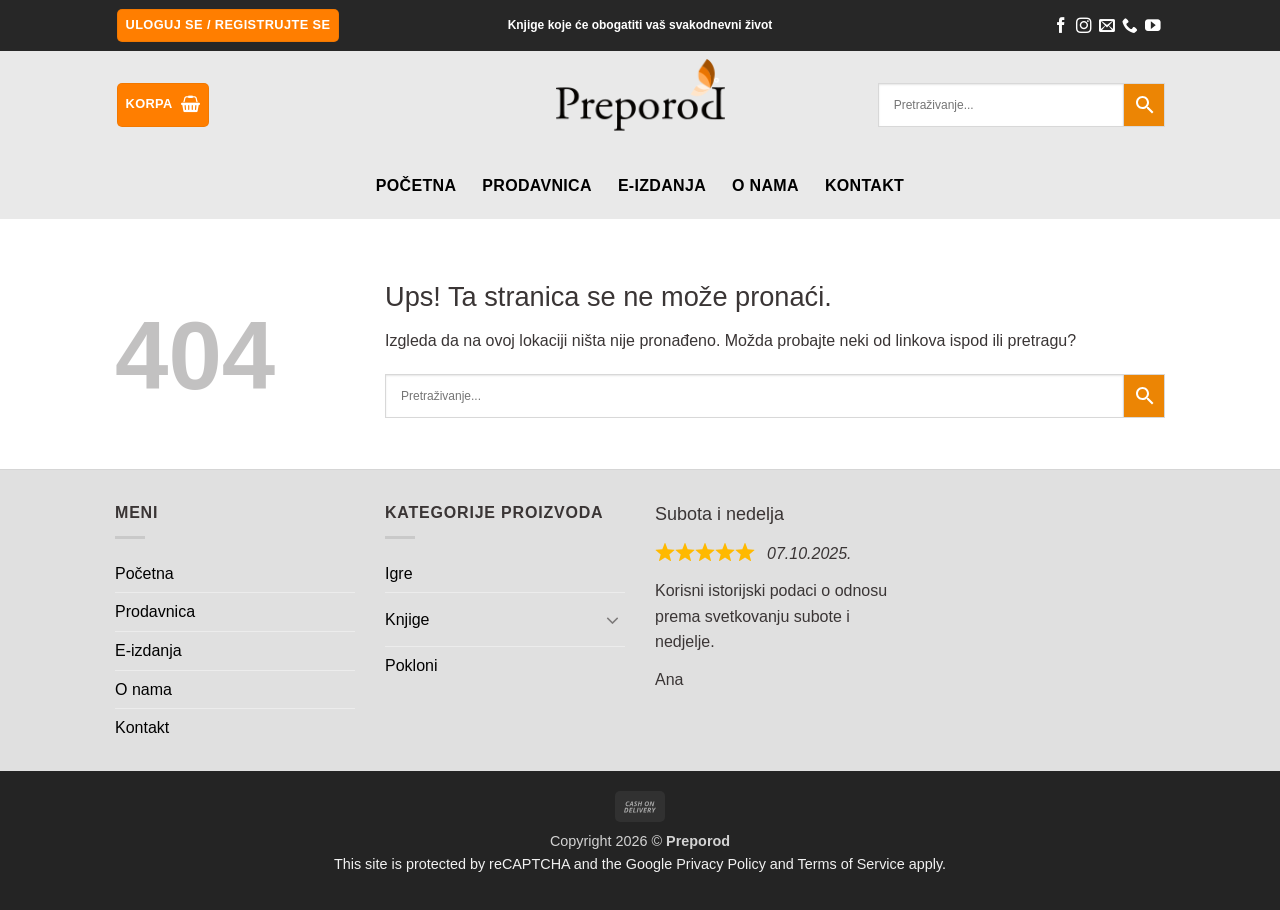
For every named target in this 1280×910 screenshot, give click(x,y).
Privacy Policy (721, 864)
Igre (399, 573)
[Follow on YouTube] (1153, 28)
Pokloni (411, 665)
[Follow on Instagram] (1084, 28)
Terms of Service (851, 864)
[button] (228, 25)
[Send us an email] (1107, 28)
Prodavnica (537, 185)
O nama (765, 185)
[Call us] (1130, 28)
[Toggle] (613, 619)
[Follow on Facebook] (1061, 28)
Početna (416, 185)
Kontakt (864, 185)
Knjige (407, 619)
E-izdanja (662, 185)
